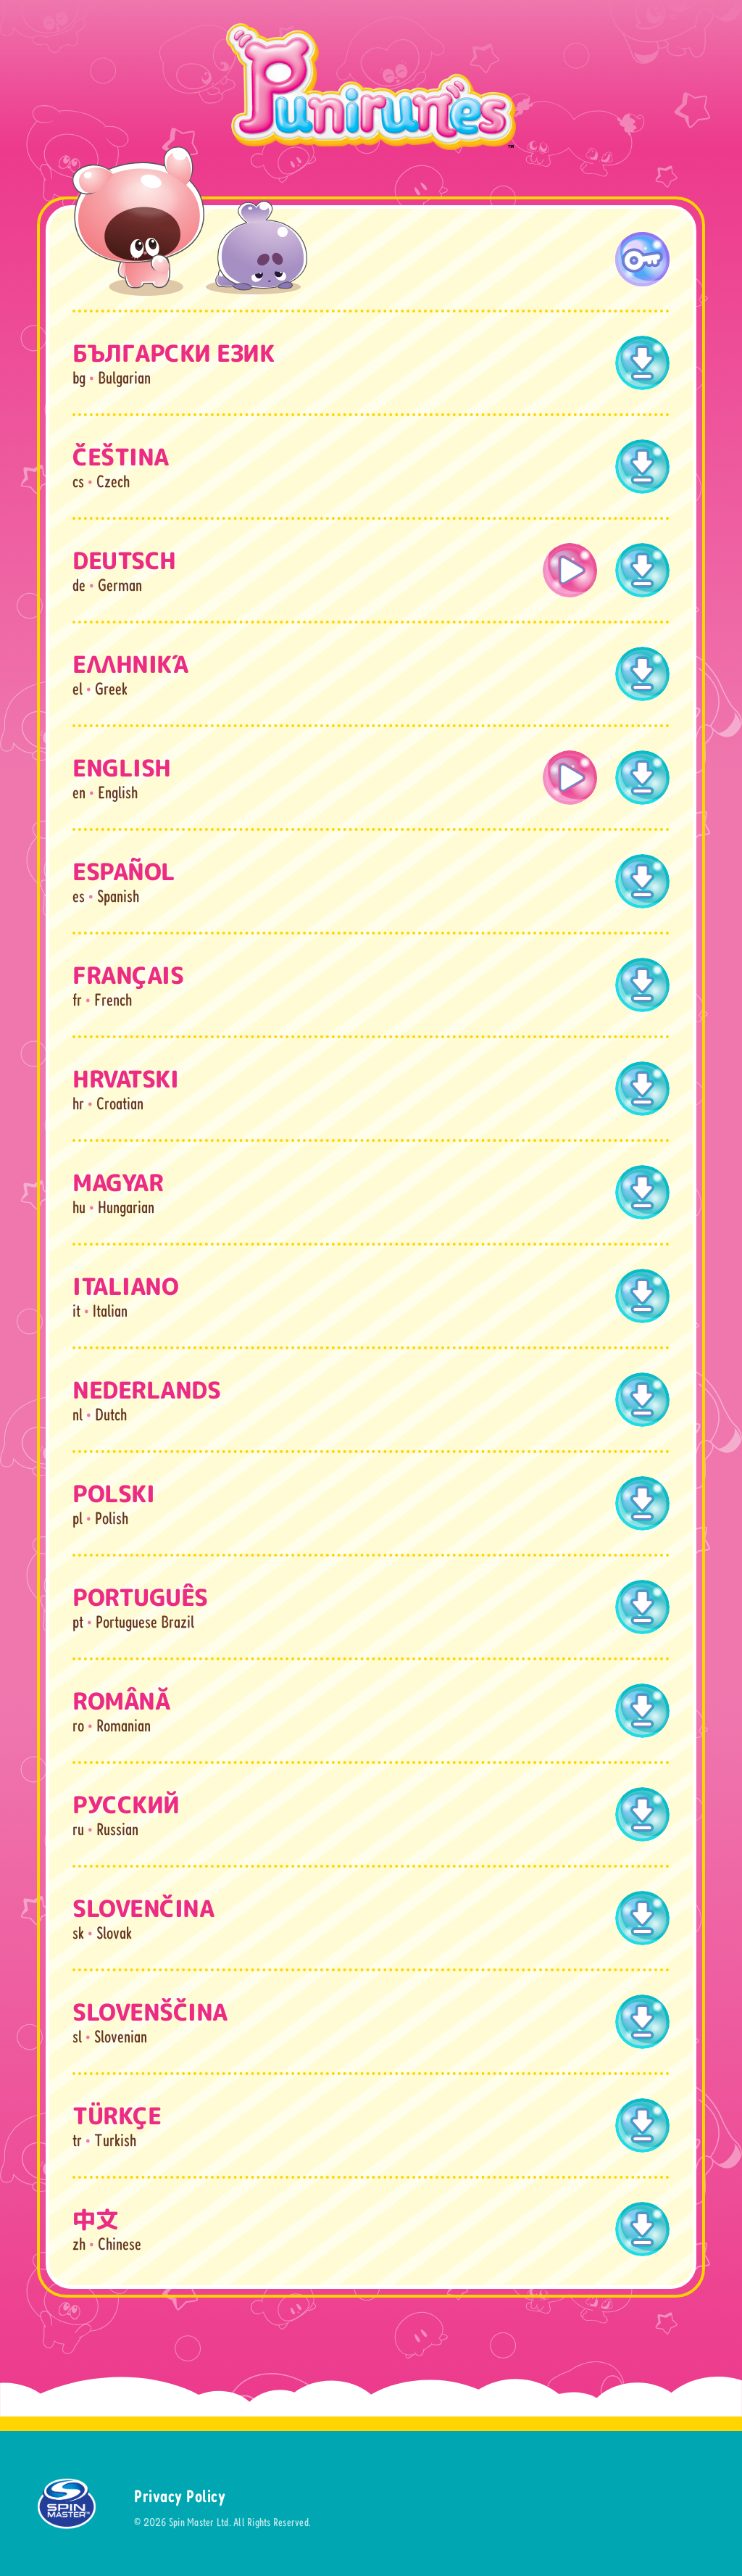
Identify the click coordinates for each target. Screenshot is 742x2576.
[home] (371, 86)
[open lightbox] (570, 570)
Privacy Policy (179, 2495)
